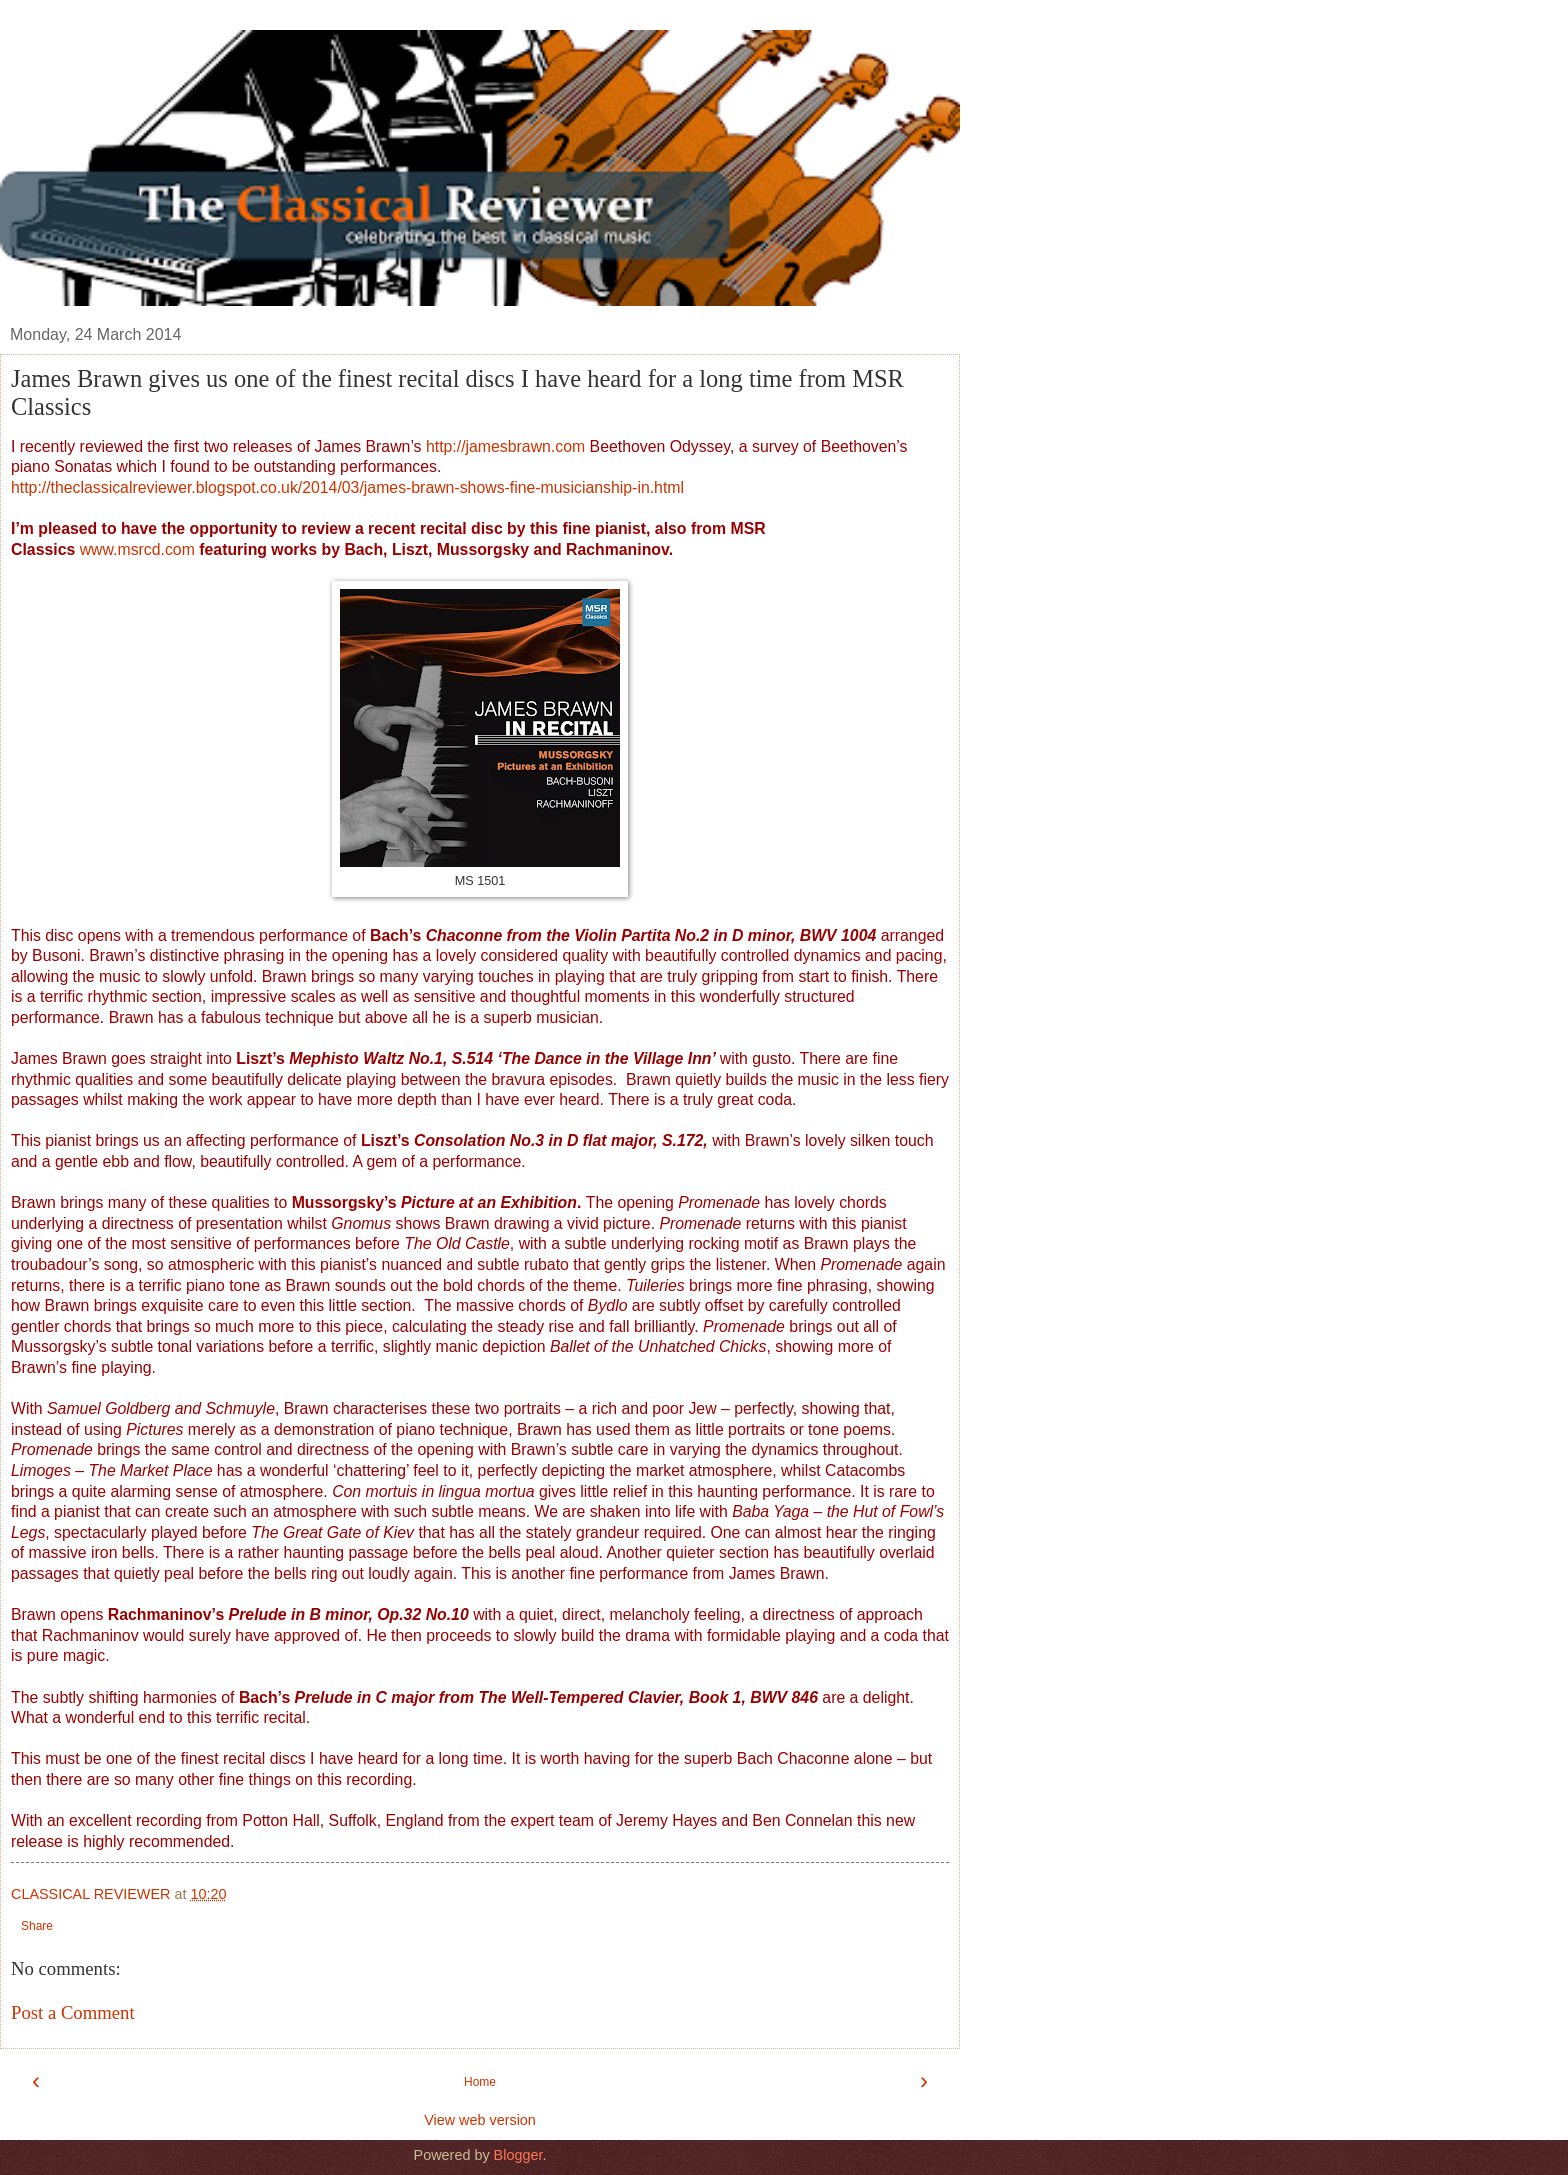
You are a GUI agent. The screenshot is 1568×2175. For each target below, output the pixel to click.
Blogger (518, 2155)
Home (480, 2082)
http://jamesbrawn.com (505, 446)
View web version (480, 2120)
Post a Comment (73, 2012)
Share (37, 1926)
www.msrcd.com (137, 549)
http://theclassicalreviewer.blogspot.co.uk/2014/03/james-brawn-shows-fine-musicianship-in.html (347, 487)
